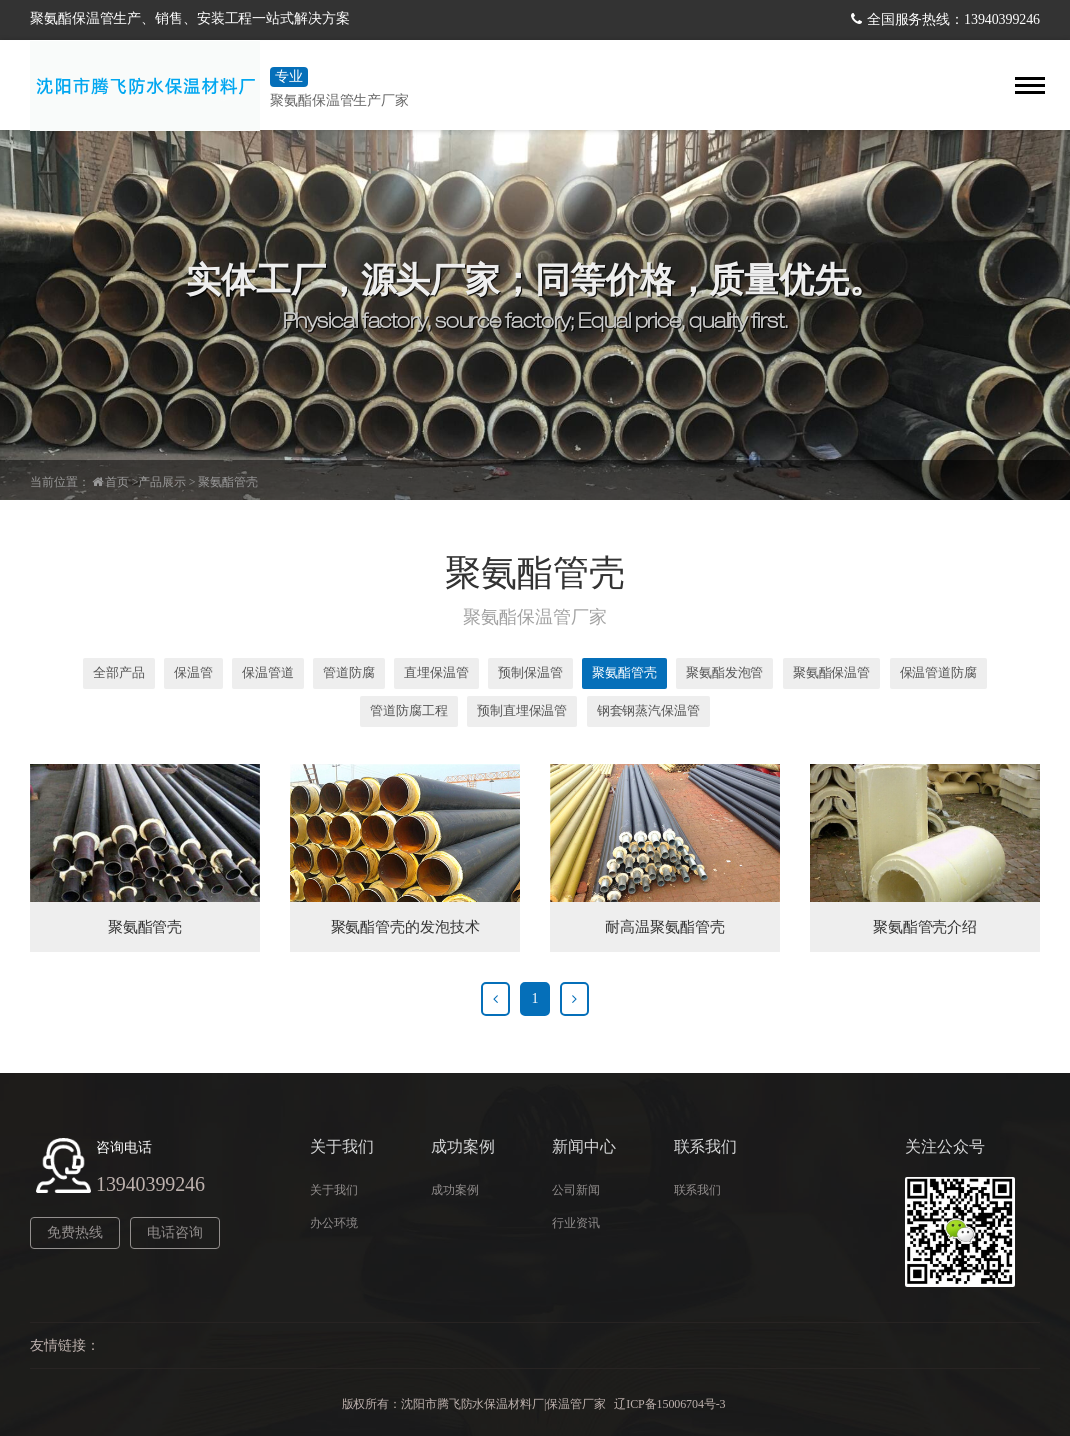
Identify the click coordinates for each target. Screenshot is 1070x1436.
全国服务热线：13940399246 (953, 19)
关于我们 (334, 1190)
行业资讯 (576, 1223)
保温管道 (268, 672)
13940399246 (150, 1184)
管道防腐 (349, 672)
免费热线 (75, 1232)
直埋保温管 (436, 672)
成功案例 (455, 1190)
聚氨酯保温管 (831, 672)
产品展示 (162, 482)
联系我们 (698, 1190)
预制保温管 (530, 672)
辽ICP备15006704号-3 (671, 1404)
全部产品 (119, 672)
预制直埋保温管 (522, 710)
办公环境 (334, 1223)
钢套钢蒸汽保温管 (648, 710)
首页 (117, 482)
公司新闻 (576, 1190)
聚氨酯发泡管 (724, 672)
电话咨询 (175, 1232)
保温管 (193, 672)
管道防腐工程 (408, 710)
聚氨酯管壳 (228, 482)
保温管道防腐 (938, 672)
